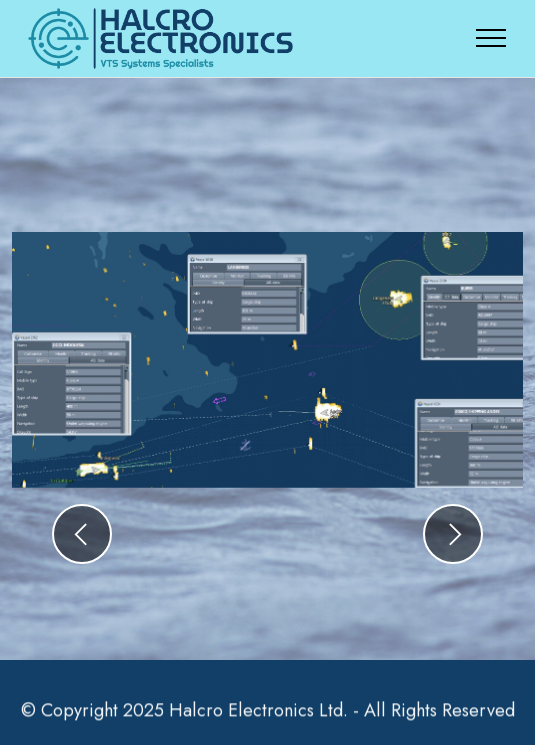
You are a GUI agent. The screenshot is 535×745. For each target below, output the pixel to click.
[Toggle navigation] (491, 38)
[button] (82, 534)
